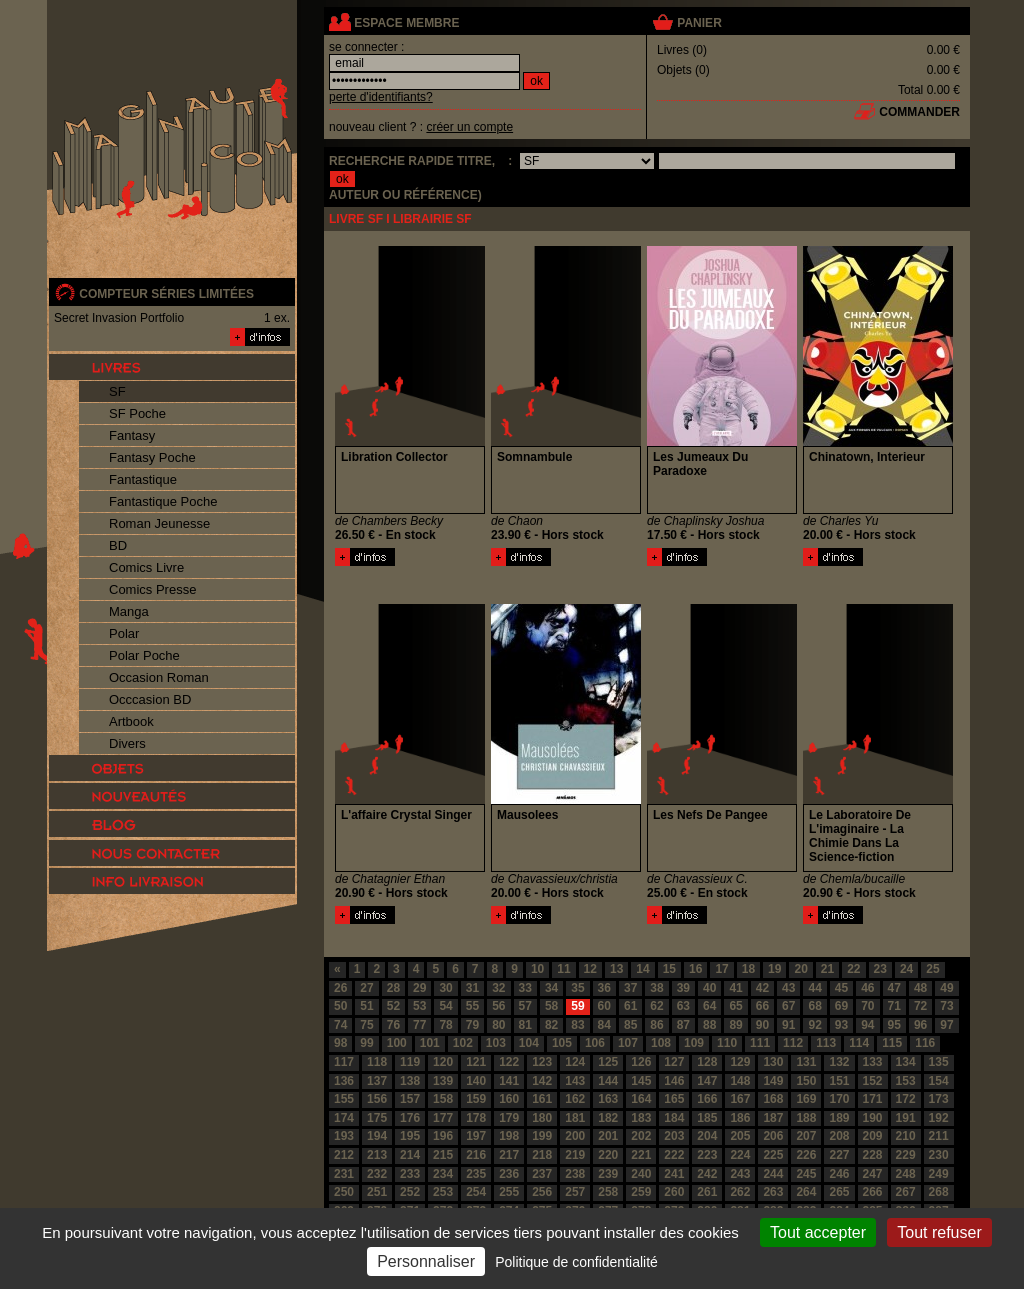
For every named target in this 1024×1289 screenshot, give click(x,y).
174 (344, 1118)
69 (841, 1006)
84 (604, 1025)
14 (642, 969)
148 (740, 1081)
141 (509, 1081)
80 (498, 1025)
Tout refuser (939, 1232)
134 (906, 1062)
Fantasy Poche (152, 457)
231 (344, 1174)
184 (674, 1118)
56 (498, 1006)
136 (344, 1081)
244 (773, 1174)
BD (118, 545)
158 (443, 1099)
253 (443, 1192)
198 (509, 1136)
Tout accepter (818, 1232)
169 (806, 1099)
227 (839, 1155)
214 (410, 1155)
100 (397, 1043)
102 (463, 1043)
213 (377, 1155)
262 (740, 1192)
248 (906, 1174)
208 (839, 1136)
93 (841, 1025)
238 (575, 1174)
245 (806, 1174)
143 (575, 1081)
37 (630, 988)
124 (575, 1062)
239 (608, 1174)
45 (841, 988)
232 (377, 1174)
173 (939, 1099)
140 (476, 1081)
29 (419, 988)
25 (932, 969)
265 (839, 1192)
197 (476, 1136)
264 (806, 1192)
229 (906, 1155)
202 (641, 1136)
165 (674, 1099)
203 (674, 1136)
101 (430, 1043)
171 (873, 1099)
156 (377, 1099)
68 (814, 1006)
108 (661, 1043)
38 (656, 988)
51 (366, 1006)
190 (873, 1118)
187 (773, 1118)
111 (760, 1043)
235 (476, 1174)
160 (509, 1099)
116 (925, 1043)
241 (674, 1174)
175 (377, 1118)
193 (344, 1136)
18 (748, 969)
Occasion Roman (159, 677)
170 (839, 1099)
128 (707, 1062)
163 (608, 1099)
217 (509, 1155)
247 (873, 1174)
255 (509, 1192)
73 (946, 1006)
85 (630, 1025)
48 (920, 988)
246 (839, 1174)
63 (683, 1006)
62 (656, 1006)
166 (707, 1099)
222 (674, 1155)
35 (577, 988)
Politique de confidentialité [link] (576, 1262)
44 (814, 988)
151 (839, 1081)
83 (577, 1025)
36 (604, 988)
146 (674, 1081)
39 (683, 988)
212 (344, 1155)
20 (800, 969)
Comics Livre (146, 567)
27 (366, 988)
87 (683, 1025)
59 (577, 1006)
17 (721, 969)
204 (707, 1136)
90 (762, 1025)
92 (814, 1025)
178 (476, 1118)
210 (906, 1136)
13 (616, 969)
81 (525, 1025)
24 (906, 969)
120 (443, 1062)
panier (699, 23)
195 (410, 1136)
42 (762, 988)
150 (806, 1081)
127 (674, 1062)
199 (542, 1136)
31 (472, 988)
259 (641, 1192)
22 (853, 969)
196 (443, 1136)
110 (727, 1043)
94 (867, 1025)
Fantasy (132, 435)
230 (939, 1155)
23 (880, 969)
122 (509, 1062)
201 (608, 1136)
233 (410, 1174)
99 (366, 1043)
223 (707, 1155)
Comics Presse (152, 589)
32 (498, 988)
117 (344, 1062)
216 (476, 1155)
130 (773, 1062)
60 (604, 1006)
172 (906, 1099)
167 (740, 1099)
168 (773, 1099)
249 (939, 1174)
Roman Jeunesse (159, 523)
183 (641, 1118)
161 (542, 1099)
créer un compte (469, 127)
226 (806, 1155)
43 (788, 988)
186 (740, 1118)
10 (537, 969)
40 (709, 988)
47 (894, 988)
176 (410, 1118)
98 (340, 1043)
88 (709, 1025)
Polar (124, 633)
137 (377, 1081)
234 (443, 1174)
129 (740, 1062)
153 (906, 1081)
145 (641, 1081)
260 (674, 1192)
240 (641, 1174)
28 (393, 988)
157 (410, 1099)
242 (707, 1174)
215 (443, 1155)
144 (608, 1081)
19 (774, 969)
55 (472, 1006)
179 (509, 1118)
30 (445, 988)
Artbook (131, 721)
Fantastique (143, 479)
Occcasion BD (150, 699)
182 (608, 1118)
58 (551, 1006)
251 (377, 1192)
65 (735, 1006)
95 (894, 1025)
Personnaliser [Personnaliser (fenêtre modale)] (426, 1261)
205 (740, 1136)
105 (562, 1043)
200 (575, 1136)
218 (542, 1155)
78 (445, 1025)
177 (443, 1118)
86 (656, 1025)
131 (806, 1062)
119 (410, 1062)
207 (806, 1136)
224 (740, 1155)
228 (873, 1155)
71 (894, 1006)
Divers (127, 743)
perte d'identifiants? (381, 97)
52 (393, 1006)
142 (542, 1081)
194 (377, 1136)
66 (762, 1006)
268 (939, 1192)
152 (873, 1081)
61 (630, 1006)
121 (476, 1062)
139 (443, 1081)
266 (873, 1192)
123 (542, 1062)
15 (669, 969)
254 (476, 1192)
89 (735, 1025)
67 (788, 1006)
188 (806, 1118)
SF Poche (137, 413)
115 (892, 1043)
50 (340, 1006)
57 (525, 1006)
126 (641, 1062)
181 (575, 1118)
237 (542, 1174)
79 (472, 1025)
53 (419, 1006)
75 (366, 1025)
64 (709, 1006)
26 (340, 988)
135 (939, 1062)
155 (344, 1099)
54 (445, 1006)
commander (919, 112)
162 (575, 1099)
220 (608, 1155)
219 (575, 1155)
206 (773, 1136)
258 (608, 1192)
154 (939, 1081)
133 (873, 1062)
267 (906, 1192)
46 (867, 988)
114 (859, 1043)
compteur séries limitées (166, 294)
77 (419, 1025)
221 (641, 1155)
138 (410, 1081)
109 (694, 1043)
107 (628, 1043)
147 (707, 1081)
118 (377, 1062)
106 (595, 1043)
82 (551, 1025)
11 (563, 969)
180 (542, 1118)
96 (920, 1025)
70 (867, 1006)
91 (788, 1025)
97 (946, 1025)
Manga (129, 611)
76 (393, 1025)
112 (793, 1043)
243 (740, 1174)
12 (590, 969)
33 (525, 988)
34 (551, 988)
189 (839, 1118)
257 (575, 1192)
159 (476, 1099)
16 (695, 969)
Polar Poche (144, 655)
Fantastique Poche (163, 501)
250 (344, 1192)
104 (529, 1043)
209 (873, 1136)
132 (839, 1062)
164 (641, 1099)
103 (496, 1043)
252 (410, 1192)
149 (773, 1081)
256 (542, 1192)
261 (707, 1192)
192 (939, 1118)
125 (608, 1062)
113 (826, 1043)
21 (827, 969)
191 (906, 1118)
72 (920, 1006)
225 (773, 1155)
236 (509, 1174)
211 (939, 1136)
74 (340, 1025)
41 (735, 988)
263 (773, 1192)
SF (117, 391)
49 (946, 988)
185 (707, 1118)
